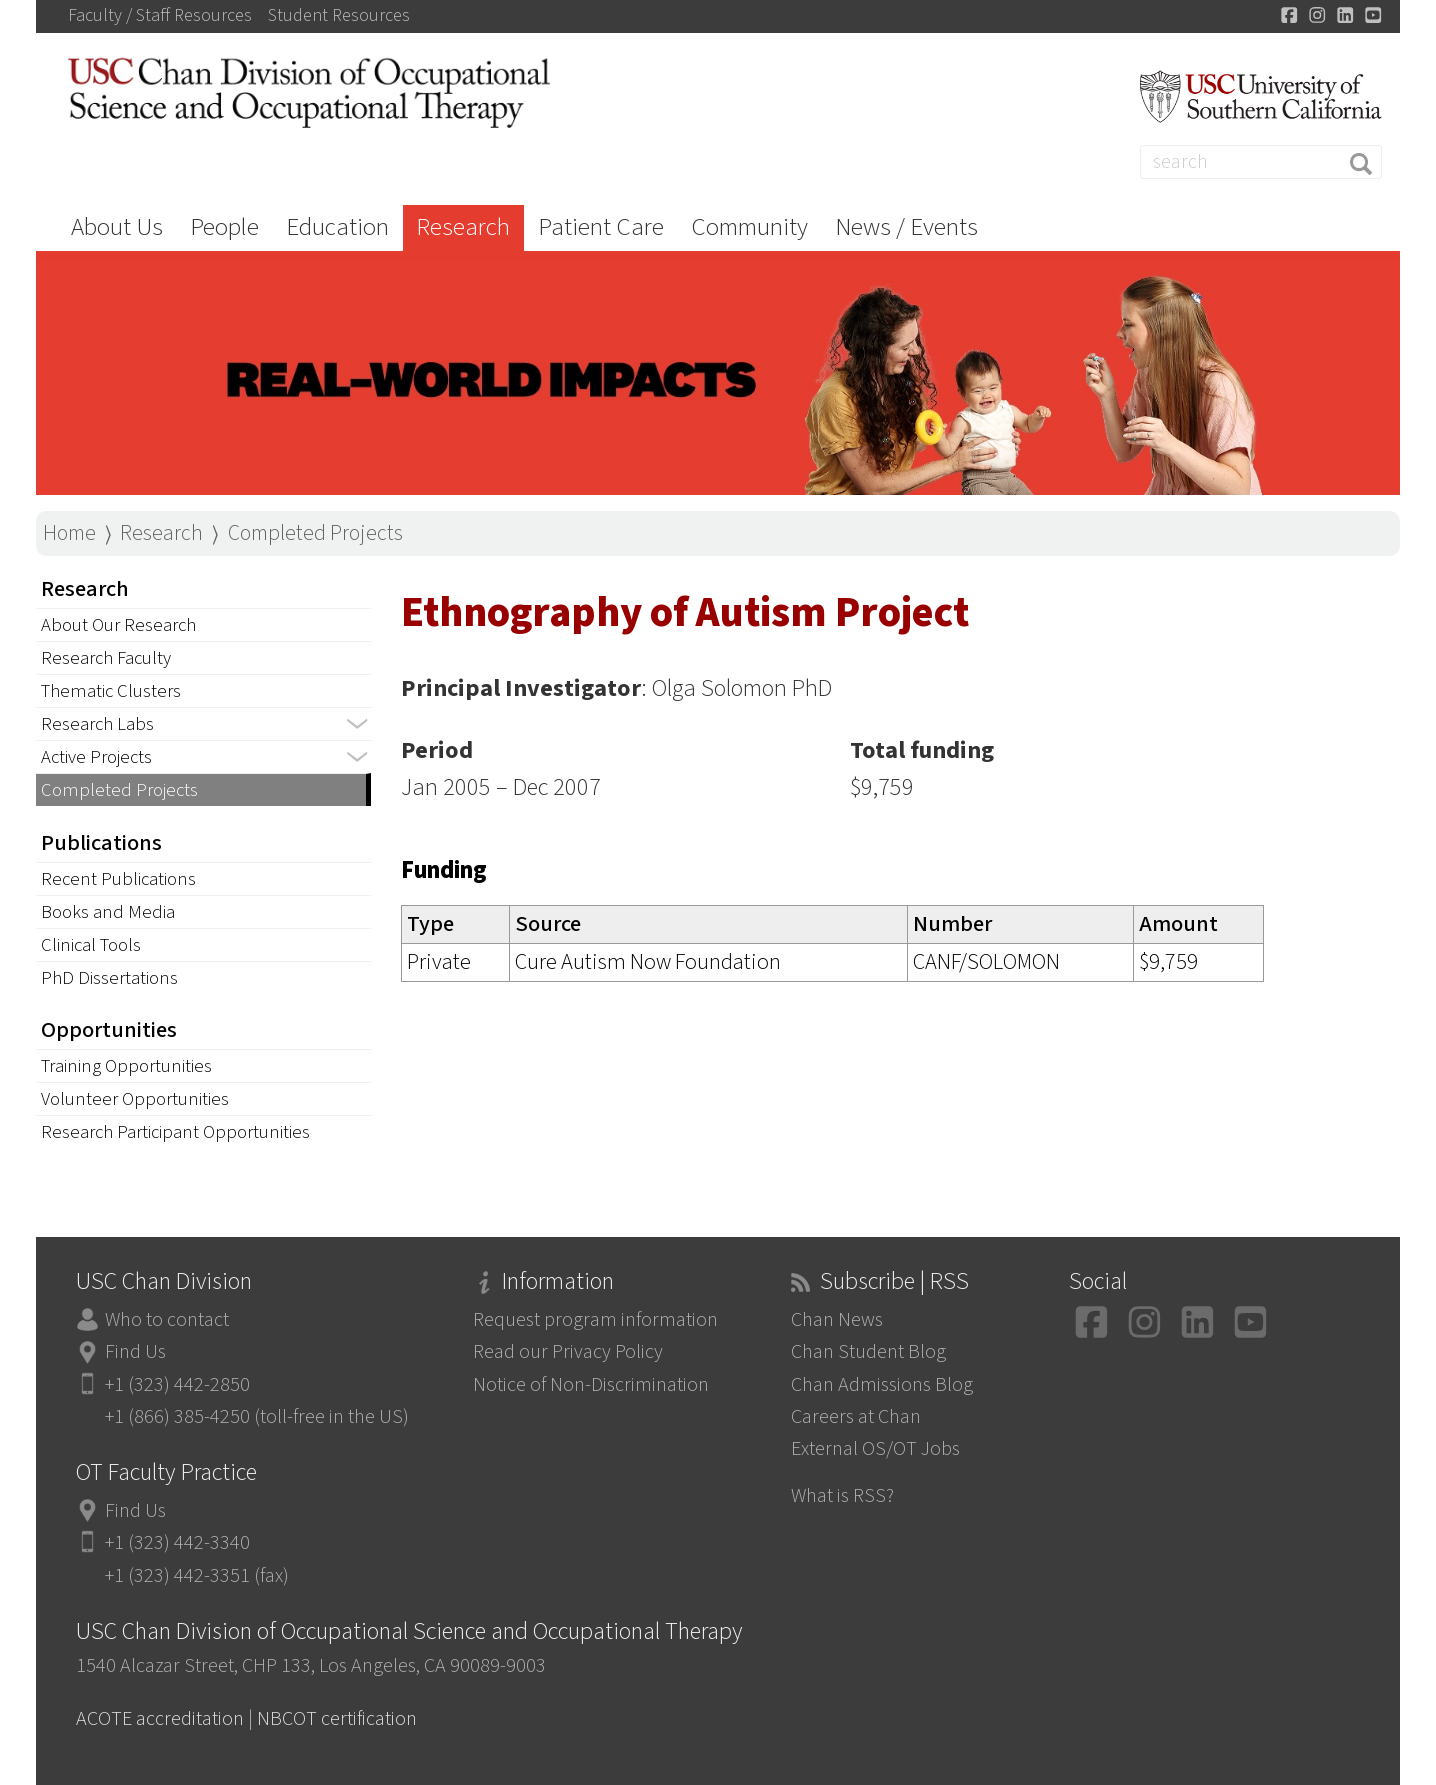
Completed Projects (315, 533)
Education (337, 227)
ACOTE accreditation (160, 1718)
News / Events (906, 227)
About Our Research (118, 625)
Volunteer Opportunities (135, 1099)
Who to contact (167, 1319)
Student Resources (339, 16)
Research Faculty (106, 658)
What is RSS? (842, 1495)
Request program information (595, 1319)
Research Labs (97, 724)
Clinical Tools (91, 945)
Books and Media (108, 912)
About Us (117, 227)
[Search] (1261, 162)
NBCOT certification (337, 1718)
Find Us (135, 1351)
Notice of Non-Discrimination (591, 1384)
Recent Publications (118, 879)
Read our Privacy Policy (568, 1351)
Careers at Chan (856, 1416)
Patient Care (601, 227)
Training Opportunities (126, 1066)
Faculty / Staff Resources (160, 16)
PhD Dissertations (109, 978)
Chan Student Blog (868, 1351)
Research (463, 227)
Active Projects (96, 757)
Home (69, 533)
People (224, 227)
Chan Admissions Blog (882, 1384)
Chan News (837, 1319)
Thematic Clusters (111, 691)
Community (749, 227)
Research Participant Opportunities (175, 1132)
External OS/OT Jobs (875, 1448)
